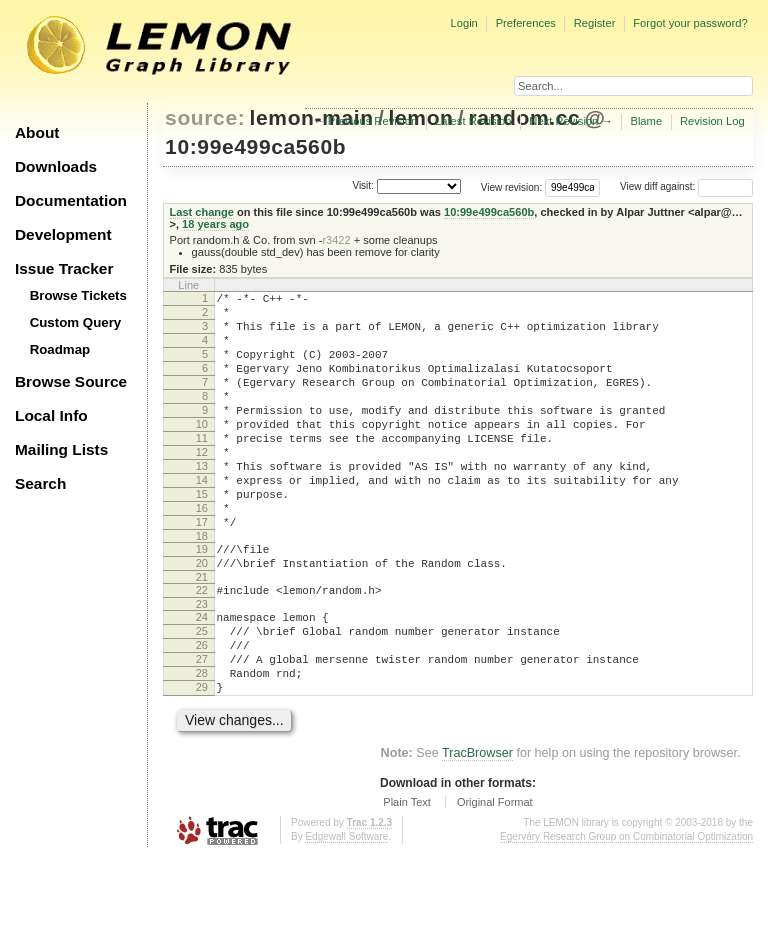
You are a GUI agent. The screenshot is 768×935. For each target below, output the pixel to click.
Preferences (526, 23)
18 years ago (215, 224)
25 (202, 694)
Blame (646, 121)
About (37, 132)
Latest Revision (473, 121)
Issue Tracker (64, 268)
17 (202, 570)
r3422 (336, 240)
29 (202, 762)
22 (202, 647)
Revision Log (712, 121)
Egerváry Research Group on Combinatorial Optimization (626, 914)
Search (40, 483)
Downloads (56, 166)
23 (202, 664)
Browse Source (71, 381)
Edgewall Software (346, 914)
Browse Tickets (78, 295)
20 (202, 617)
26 (202, 711)
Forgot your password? (690, 23)
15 (202, 536)
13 (202, 502)
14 (202, 519)
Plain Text (407, 880)
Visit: (363, 185)
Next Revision (563, 121)
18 (202, 587)
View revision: (512, 186)
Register (595, 23)
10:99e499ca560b (255, 146)
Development (63, 234)
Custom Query (76, 322)
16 (202, 553)
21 (202, 634)
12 (202, 485)
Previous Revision (373, 121)
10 (202, 451)
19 (202, 600)
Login (463, 23)
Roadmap (60, 349)
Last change (202, 212)
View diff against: (686, 186)
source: (205, 117)
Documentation (71, 200)
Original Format (495, 880)
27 (202, 728)
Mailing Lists (61, 449)
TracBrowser (477, 831)
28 (202, 745)
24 (202, 677)
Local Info (51, 415)
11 (202, 468)
